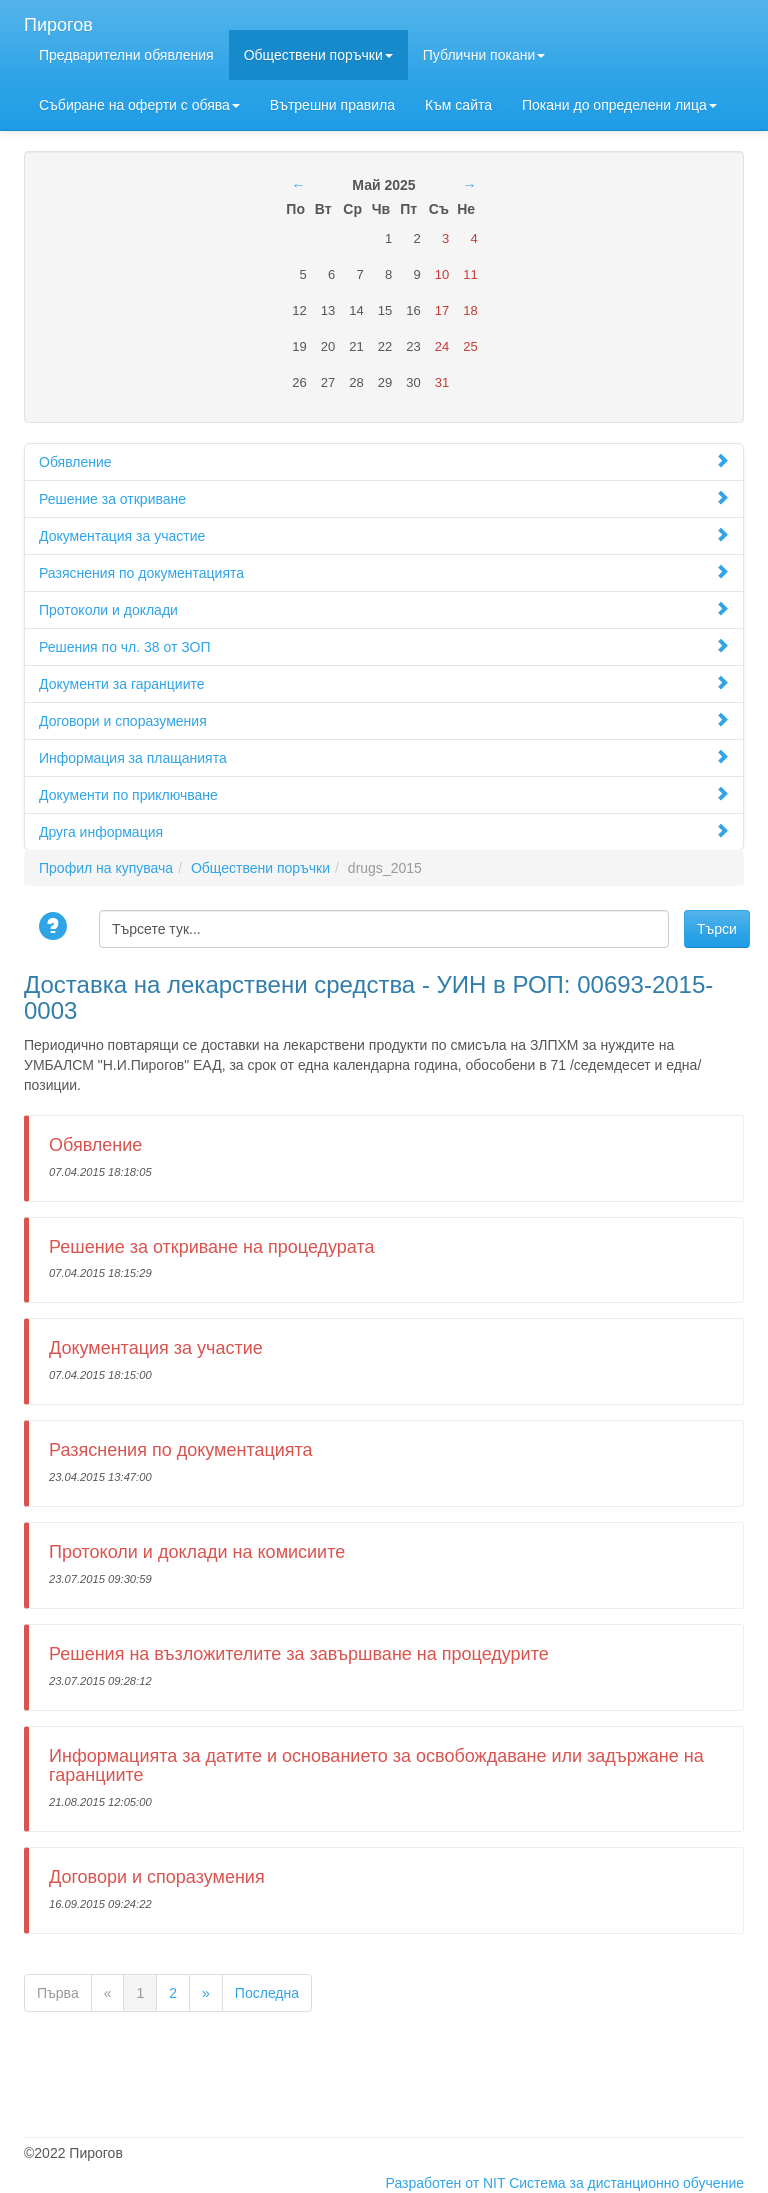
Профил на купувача (106, 868)
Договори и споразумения (384, 720)
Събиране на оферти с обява (139, 105)
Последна (267, 1993)
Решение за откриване (384, 498)
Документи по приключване (384, 794)
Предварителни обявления (126, 55)
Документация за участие (384, 535)
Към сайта (458, 105)
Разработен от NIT (446, 2183)
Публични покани (484, 55)
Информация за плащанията (384, 757)
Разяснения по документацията (384, 572)
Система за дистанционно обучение (626, 2183)
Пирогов (58, 22)
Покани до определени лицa (619, 105)
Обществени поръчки (318, 55)
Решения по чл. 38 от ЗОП (384, 646)
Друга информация (384, 831)
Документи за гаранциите (384, 683)
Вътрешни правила (332, 105)
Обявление (384, 461)
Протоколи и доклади (384, 609)
